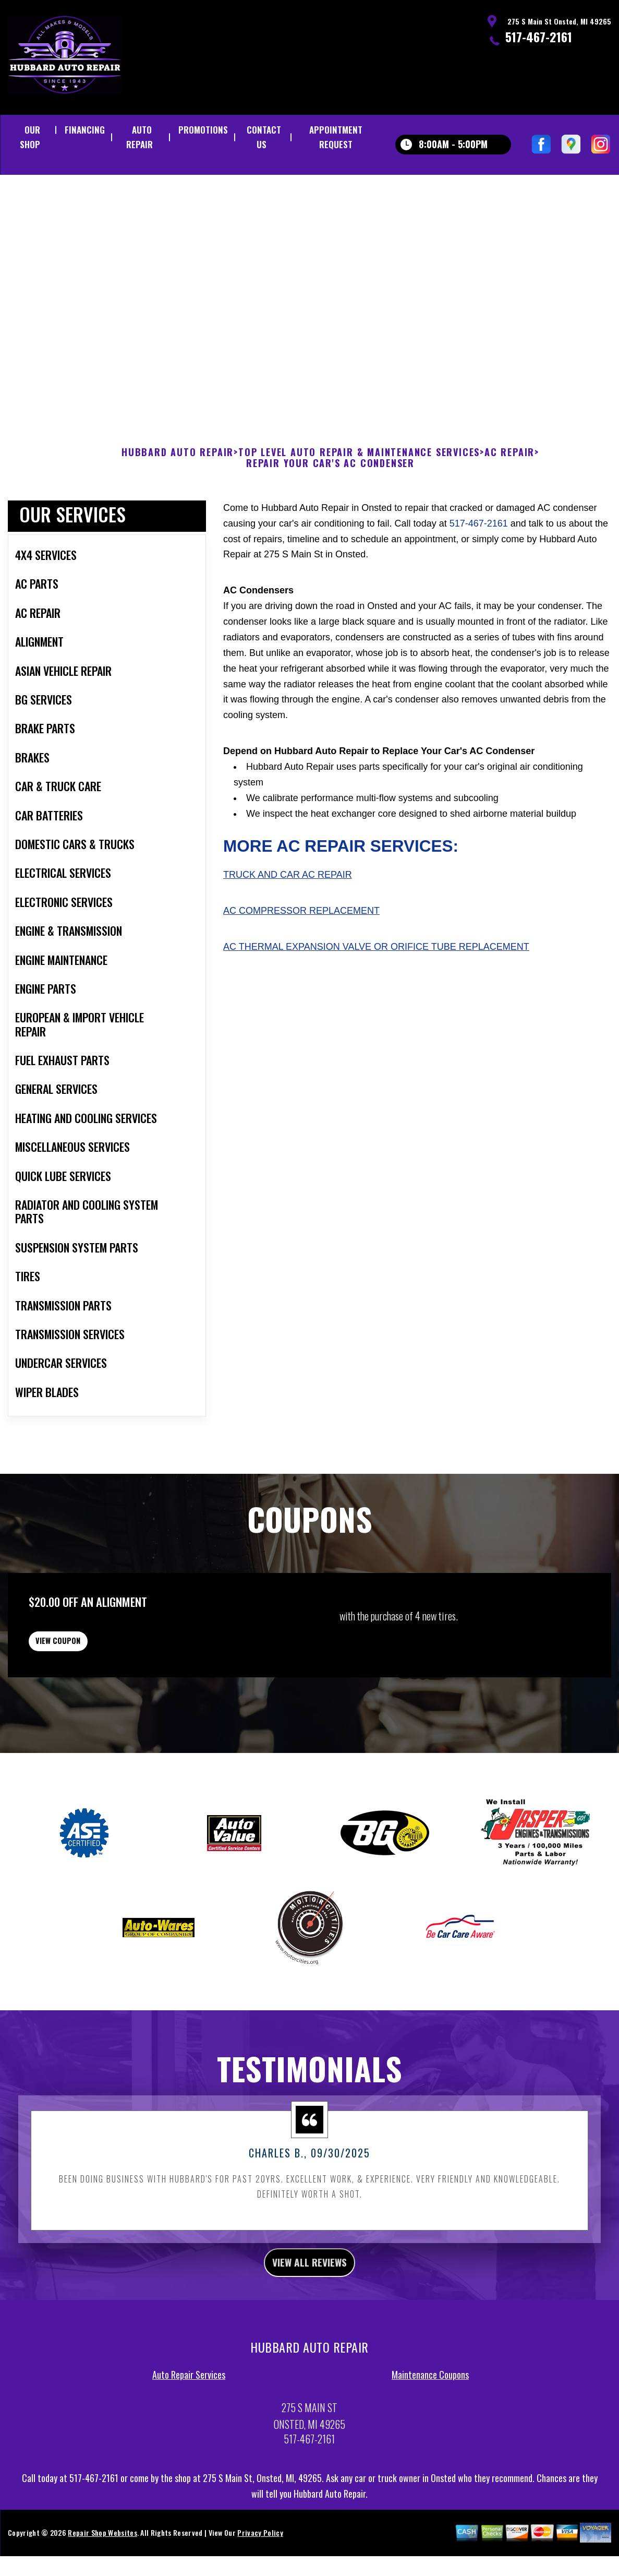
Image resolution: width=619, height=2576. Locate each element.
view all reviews (309, 2330)
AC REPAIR (509, 503)
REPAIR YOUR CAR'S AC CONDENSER (330, 514)
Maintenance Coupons (430, 2445)
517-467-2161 (538, 36)
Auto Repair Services (188, 2445)
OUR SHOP (30, 137)
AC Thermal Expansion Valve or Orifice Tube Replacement (376, 997)
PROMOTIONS (203, 129)
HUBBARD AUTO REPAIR (178, 503)
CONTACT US (264, 137)
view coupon (86, 1698)
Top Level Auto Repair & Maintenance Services (359, 503)
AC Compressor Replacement (301, 961)
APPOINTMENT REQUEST (335, 137)
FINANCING (85, 129)
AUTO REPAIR (139, 137)
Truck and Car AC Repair (287, 926)
